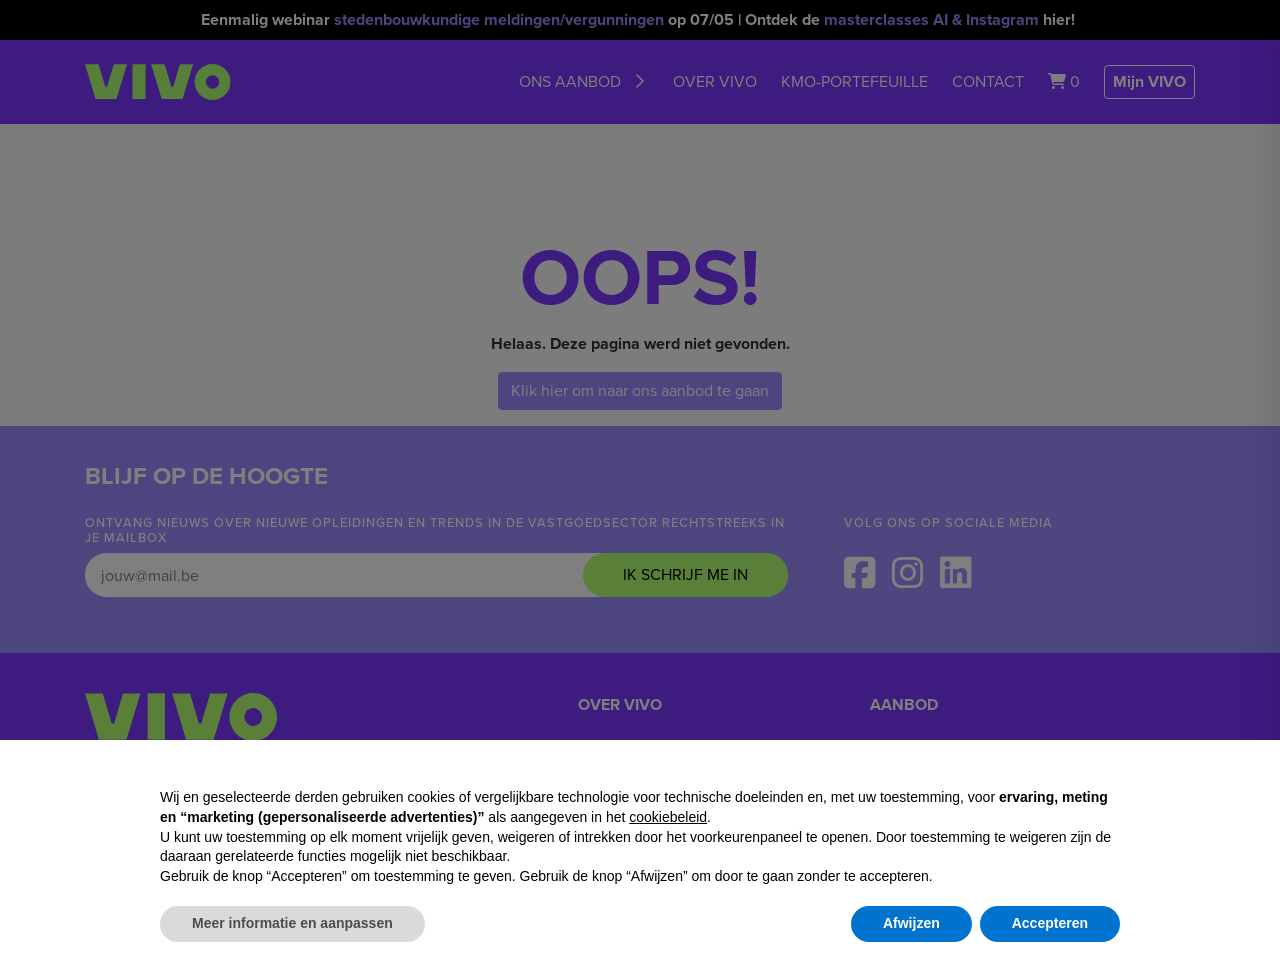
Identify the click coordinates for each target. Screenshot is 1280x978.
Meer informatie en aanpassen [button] (292, 923)
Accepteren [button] (1050, 923)
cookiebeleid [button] (668, 817)
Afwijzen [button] (911, 923)
